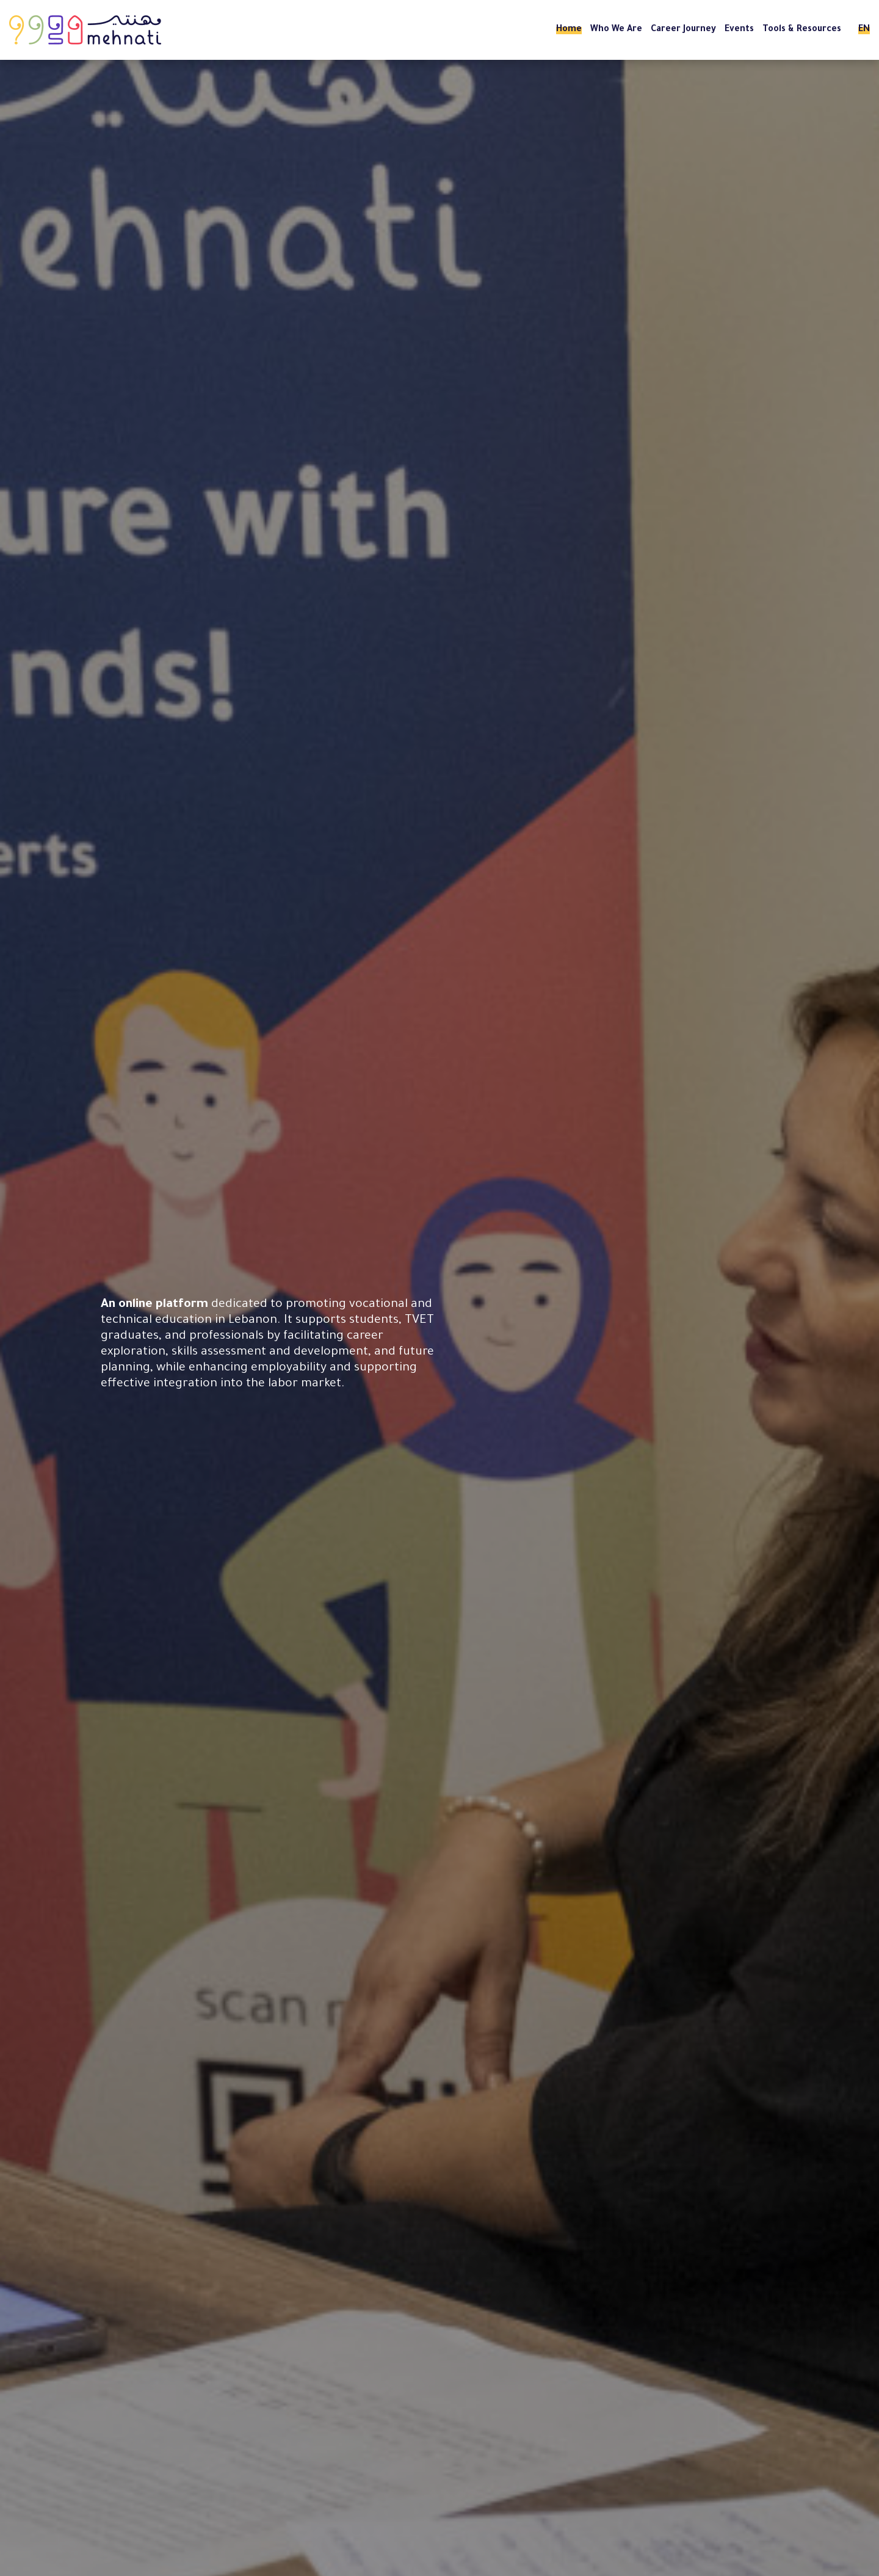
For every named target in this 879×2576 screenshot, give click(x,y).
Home (569, 30)
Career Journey (683, 30)
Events (739, 30)
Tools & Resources (801, 30)
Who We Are (616, 30)
